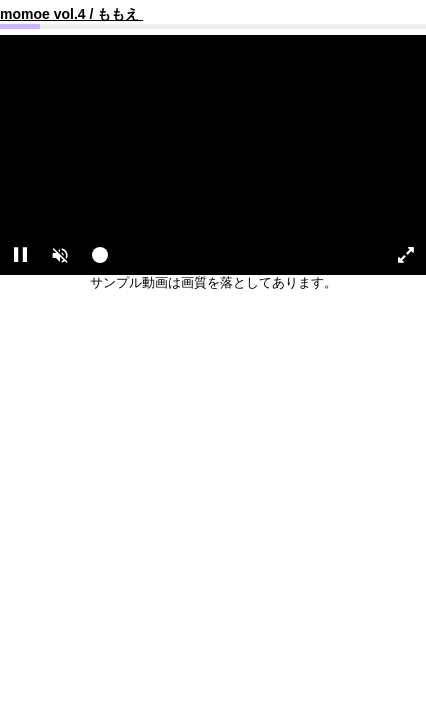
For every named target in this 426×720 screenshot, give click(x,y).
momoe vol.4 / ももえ (71, 14)
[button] (60, 255)
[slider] (231, 260)
